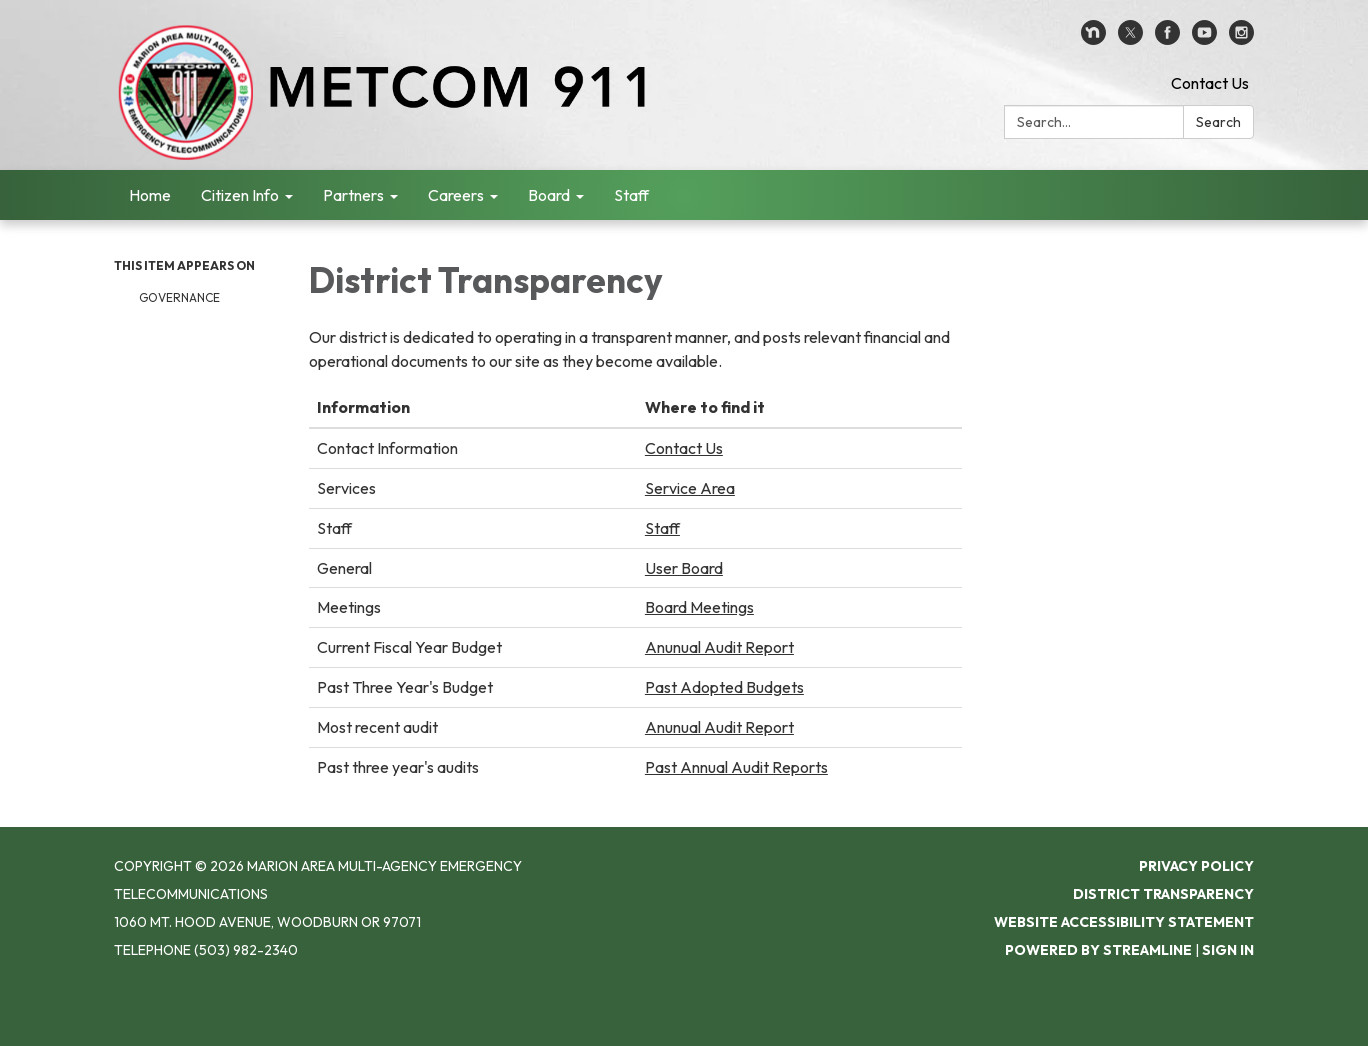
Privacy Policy (1196, 866)
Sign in (1228, 950)
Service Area (690, 488)
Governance (179, 297)
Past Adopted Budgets (724, 687)
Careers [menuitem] (456, 195)
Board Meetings (699, 607)
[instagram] (1241, 39)
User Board (684, 568)
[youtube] (1204, 39)
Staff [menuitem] (631, 195)
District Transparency (1163, 894)
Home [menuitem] (150, 195)
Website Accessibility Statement (1124, 922)
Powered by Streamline (1098, 950)
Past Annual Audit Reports (736, 767)
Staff (662, 528)
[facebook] (1167, 39)
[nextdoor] (1093, 39)
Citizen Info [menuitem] (240, 195)
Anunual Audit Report (719, 647)
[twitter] (1130, 39)
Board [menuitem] (549, 195)
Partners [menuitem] (353, 195)
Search (1218, 122)
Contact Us (1210, 83)
